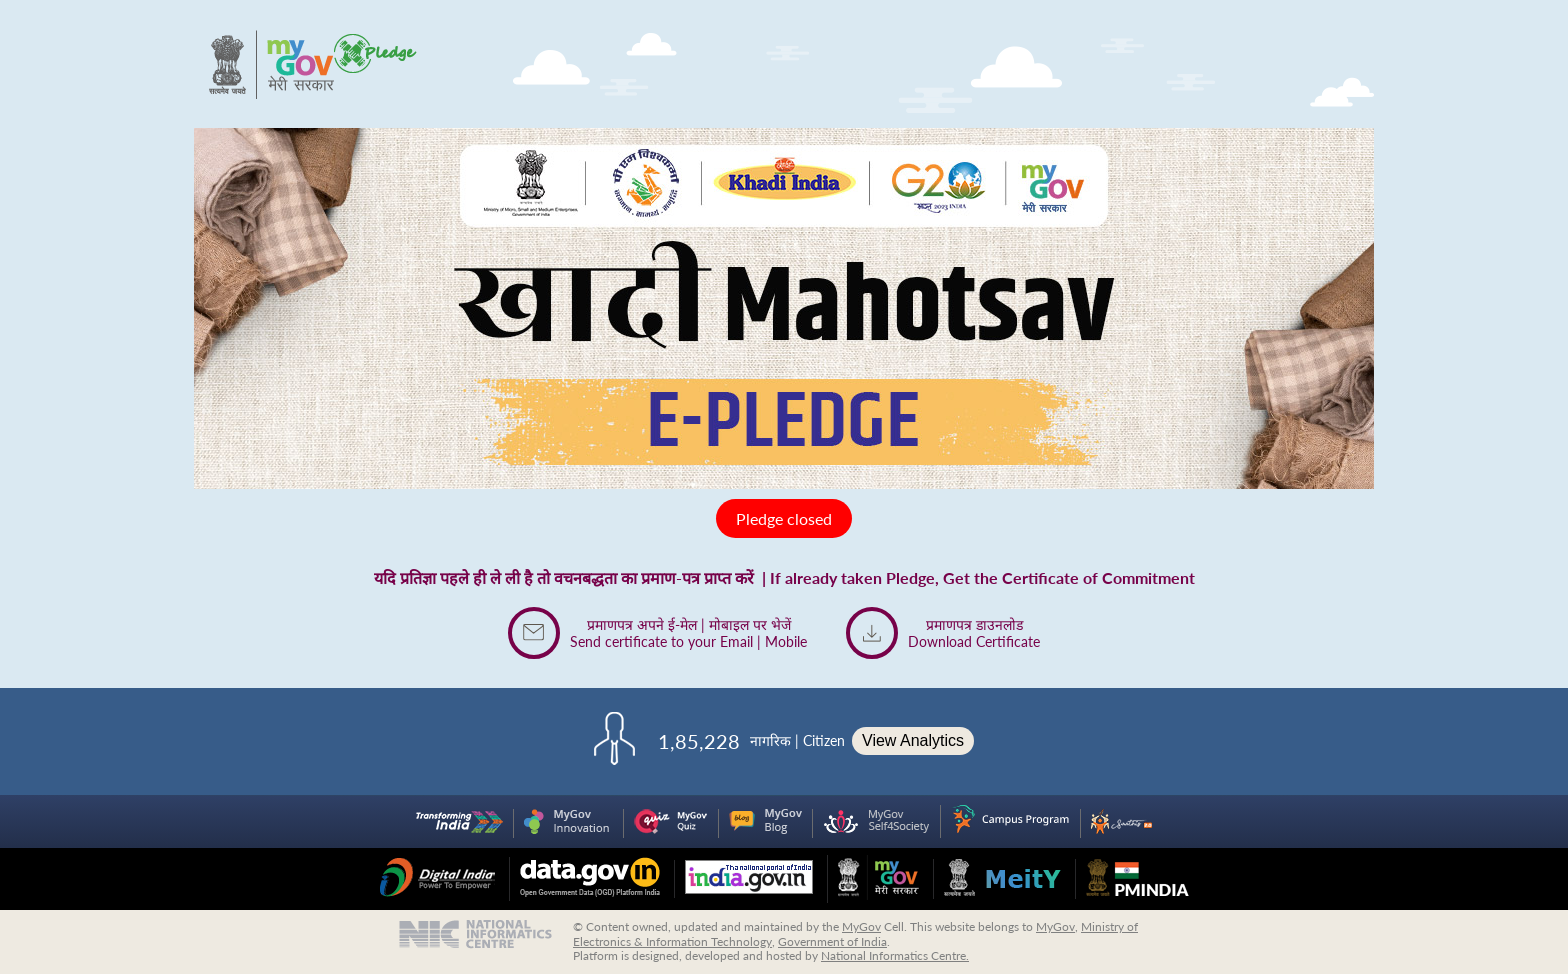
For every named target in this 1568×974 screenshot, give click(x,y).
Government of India (832, 941)
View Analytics (913, 740)
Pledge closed (784, 518)
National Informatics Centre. (895, 955)
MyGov (861, 926)
